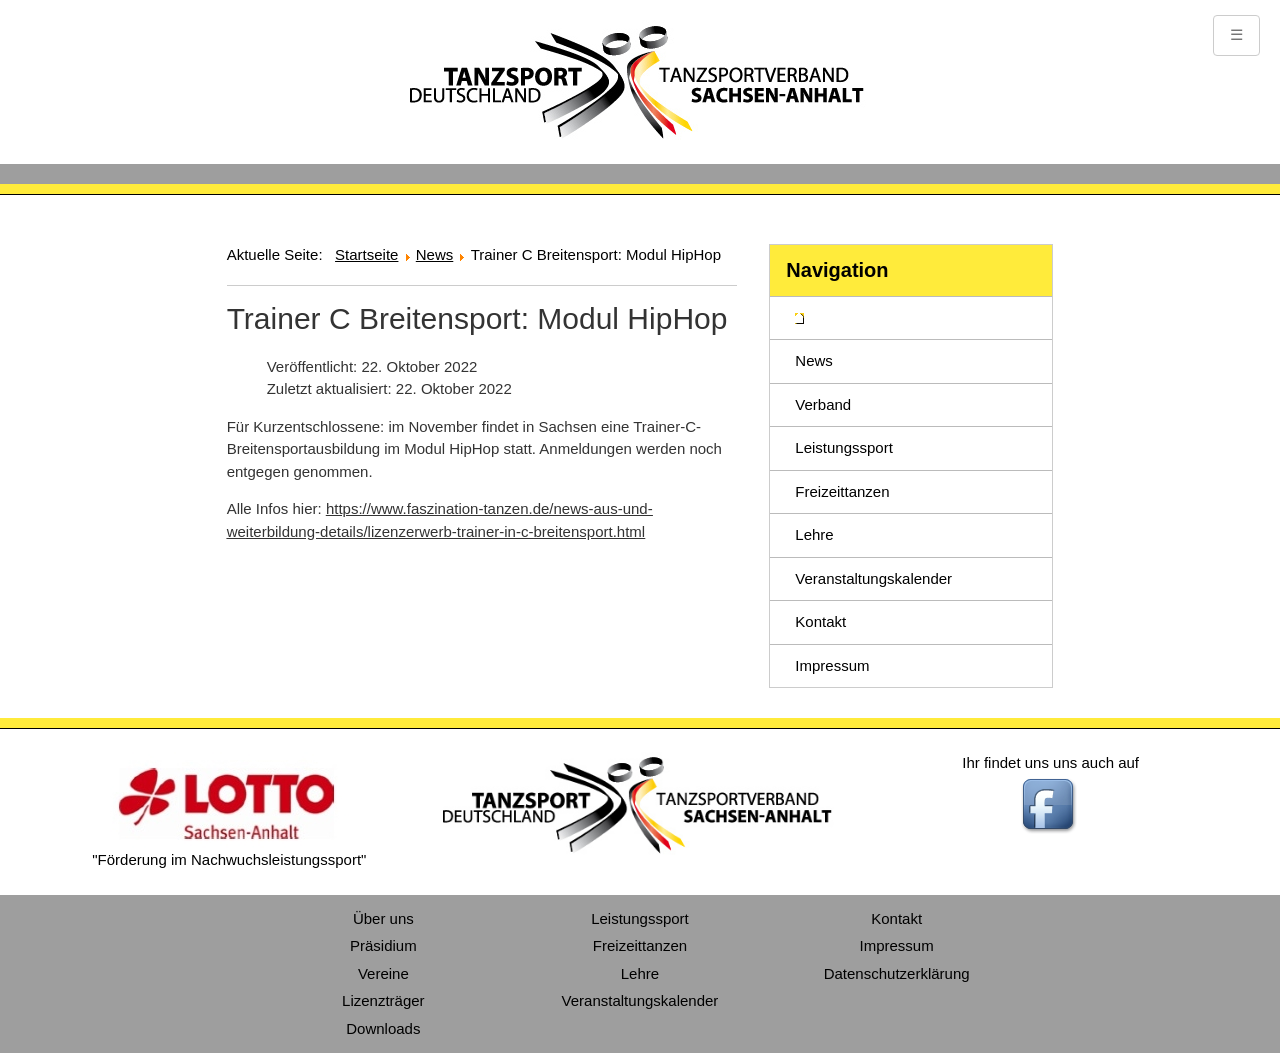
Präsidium (383, 945)
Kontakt (820, 621)
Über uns (383, 918)
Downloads (383, 1028)
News (814, 360)
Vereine (383, 973)
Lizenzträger (383, 1000)
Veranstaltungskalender (873, 578)
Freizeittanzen (842, 491)
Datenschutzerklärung (897, 973)
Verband (823, 404)
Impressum (832, 665)
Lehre (814, 534)
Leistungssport (844, 447)
